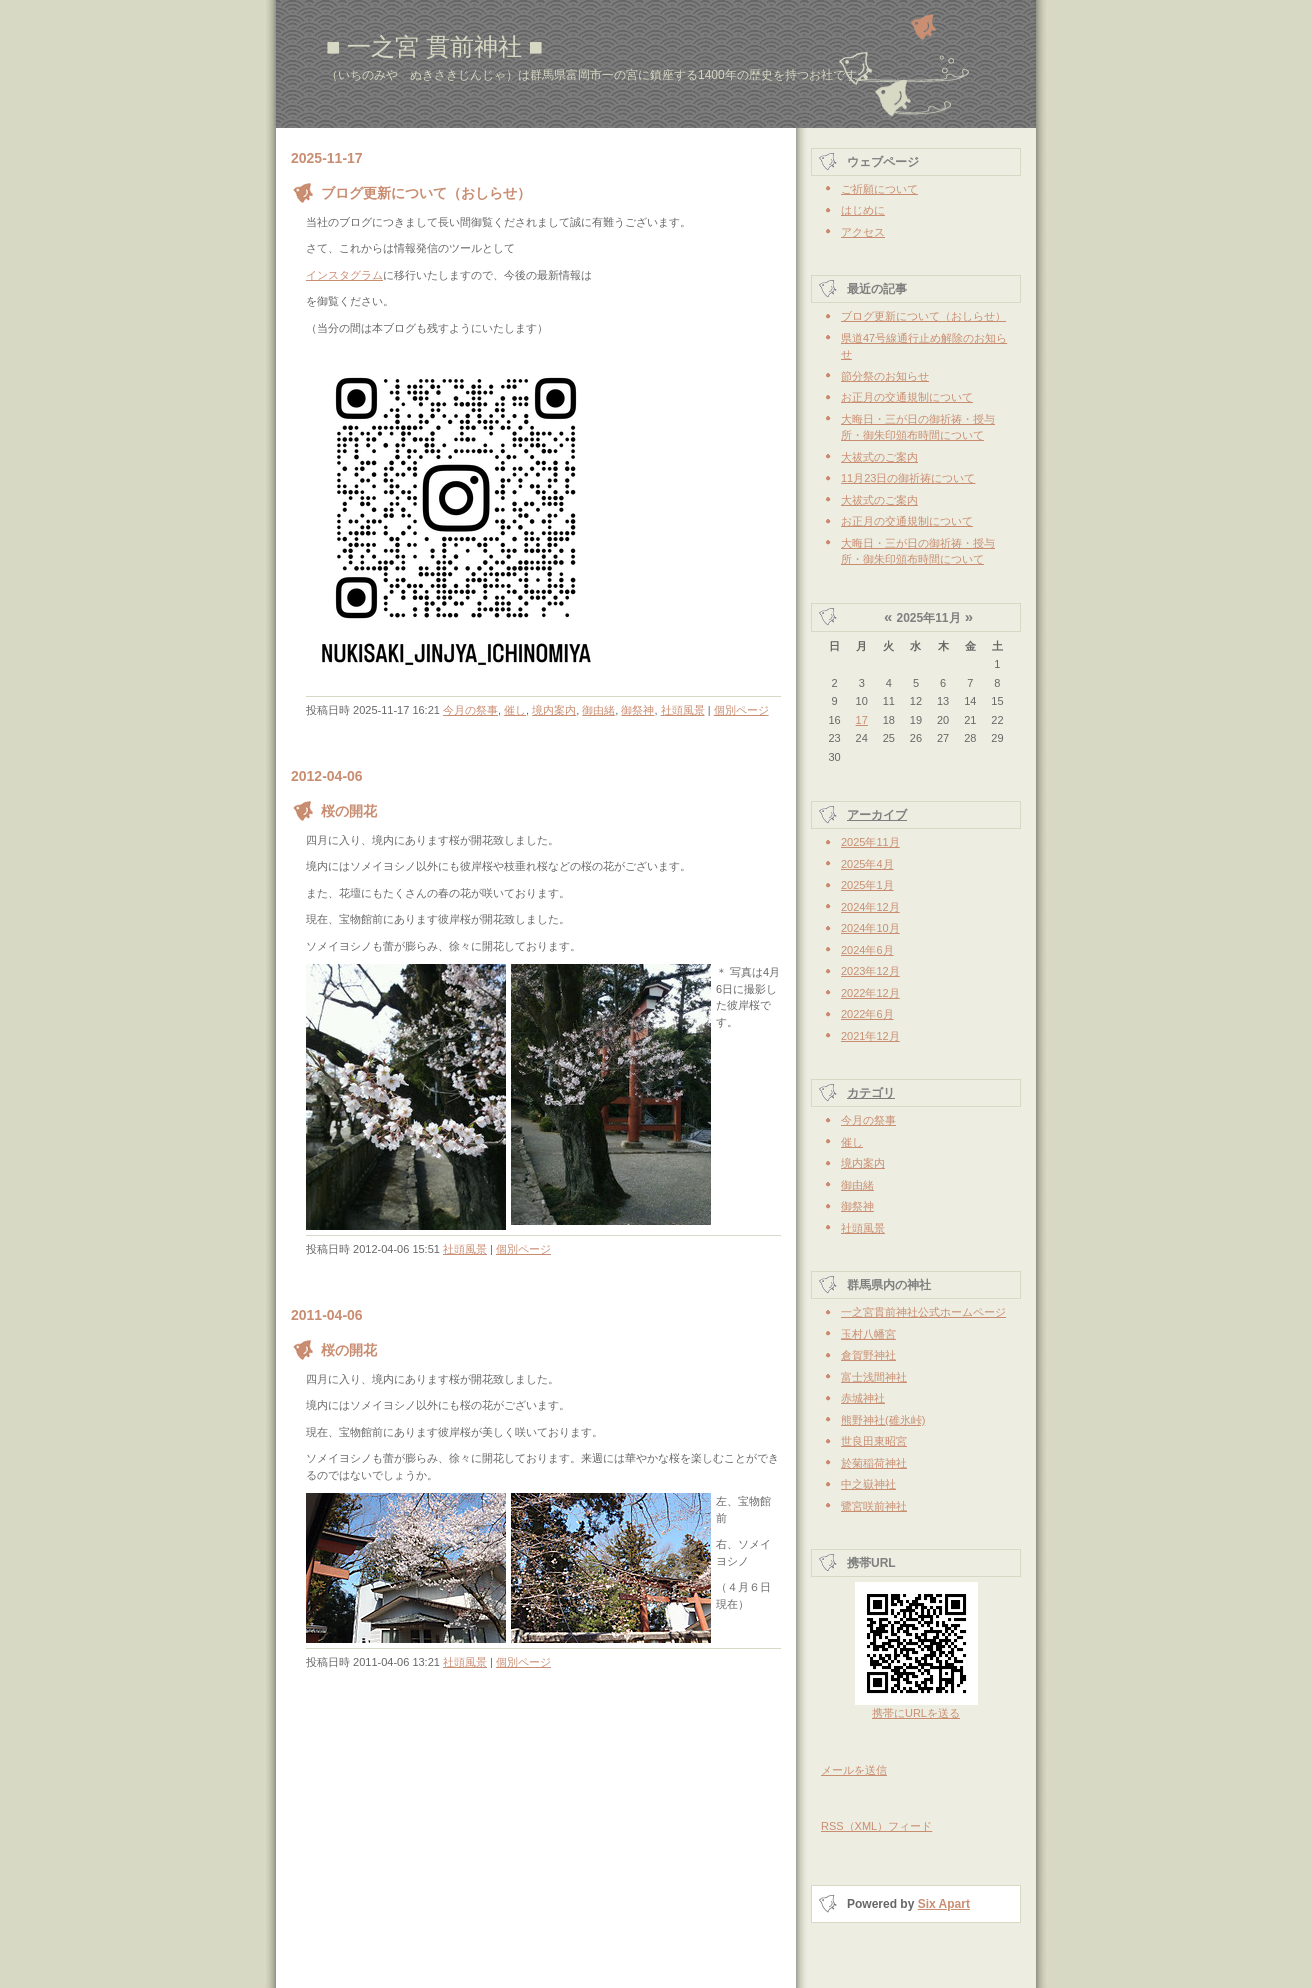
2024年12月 (870, 907)
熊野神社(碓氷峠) (883, 1420)
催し (515, 710)
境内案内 (554, 710)
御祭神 (637, 710)
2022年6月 (867, 1014)
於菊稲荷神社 (874, 1463)
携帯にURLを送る (916, 1713)
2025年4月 (867, 864)
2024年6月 (867, 950)
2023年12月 (870, 971)
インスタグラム (344, 275)
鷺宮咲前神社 (874, 1506)
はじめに (863, 210)
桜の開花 (349, 811)
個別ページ (741, 710)
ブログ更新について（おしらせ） (426, 193)
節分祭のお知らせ (885, 376)
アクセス (863, 232)
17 (862, 720)
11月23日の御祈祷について (908, 478)
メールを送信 (854, 1770)
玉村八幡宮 (868, 1334)
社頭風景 (683, 710)
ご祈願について (879, 189)
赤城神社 (863, 1398)
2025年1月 (867, 885)
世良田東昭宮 (874, 1441)
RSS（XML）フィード (876, 1826)
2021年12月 (870, 1036)
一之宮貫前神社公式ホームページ (923, 1312)
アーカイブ (877, 815)
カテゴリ (871, 1093)
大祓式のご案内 (879, 457)
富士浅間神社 (874, 1377)
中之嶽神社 (868, 1484)
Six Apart (944, 1904)
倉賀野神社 (868, 1355)
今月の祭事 (470, 710)
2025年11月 (870, 842)
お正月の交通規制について (907, 397)
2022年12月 (870, 993)
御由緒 (598, 710)
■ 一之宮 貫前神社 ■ (434, 46)
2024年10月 (870, 928)
